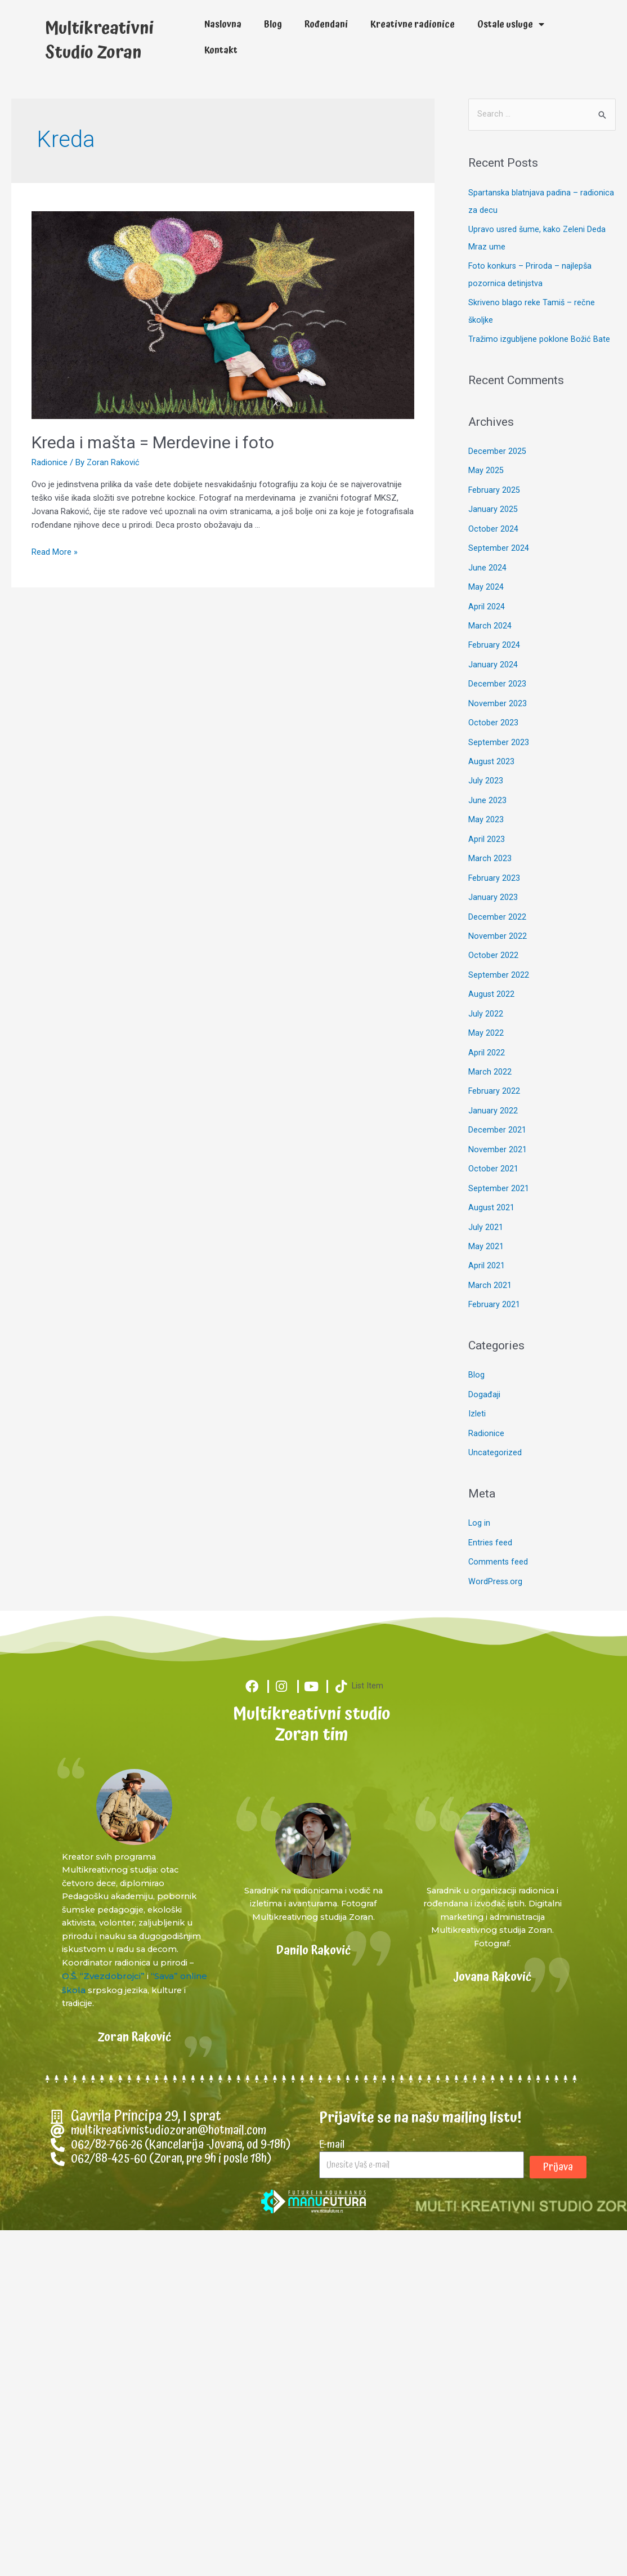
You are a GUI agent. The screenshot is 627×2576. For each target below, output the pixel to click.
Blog (273, 24)
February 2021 (494, 1277)
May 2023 (486, 802)
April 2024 (486, 593)
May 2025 (486, 460)
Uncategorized (495, 1424)
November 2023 (497, 688)
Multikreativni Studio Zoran (113, 37)
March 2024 (490, 612)
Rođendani (326, 24)
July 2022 (485, 992)
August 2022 (491, 973)
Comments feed (498, 1532)
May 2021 (486, 1220)
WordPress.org (495, 1551)
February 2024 (494, 631)
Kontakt (221, 50)
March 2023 (490, 840)
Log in (479, 1493)
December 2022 (497, 897)
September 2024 (498, 536)
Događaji (484, 1367)
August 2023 (491, 745)
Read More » (55, 545)
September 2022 (498, 955)
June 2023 (487, 783)
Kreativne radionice (412, 24)
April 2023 (486, 821)
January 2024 (493, 650)
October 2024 (493, 517)
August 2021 (491, 1183)
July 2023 (485, 764)
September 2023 (498, 726)
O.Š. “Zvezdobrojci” (148, 1948)
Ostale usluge (510, 24)
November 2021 (497, 1125)
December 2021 (497, 1107)
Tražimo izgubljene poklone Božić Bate (539, 329)
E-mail (331, 2116)
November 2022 (497, 916)
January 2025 (493, 498)
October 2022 (493, 935)
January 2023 (493, 878)
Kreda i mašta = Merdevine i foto (153, 435)
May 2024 (486, 574)
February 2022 (494, 1068)
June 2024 (487, 555)
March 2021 (490, 1259)
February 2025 (494, 479)
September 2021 (498, 1163)
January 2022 (493, 1087)
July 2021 (485, 1201)
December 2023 (497, 669)
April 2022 (486, 1031)
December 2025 (497, 441)
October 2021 (493, 1144)
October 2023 (493, 707)
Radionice (50, 456)
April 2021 (486, 1239)
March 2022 (490, 1049)
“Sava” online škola (101, 1961)
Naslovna (222, 24)
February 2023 (494, 859)
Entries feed (490, 1513)
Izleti (477, 1385)
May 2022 (486, 1011)
